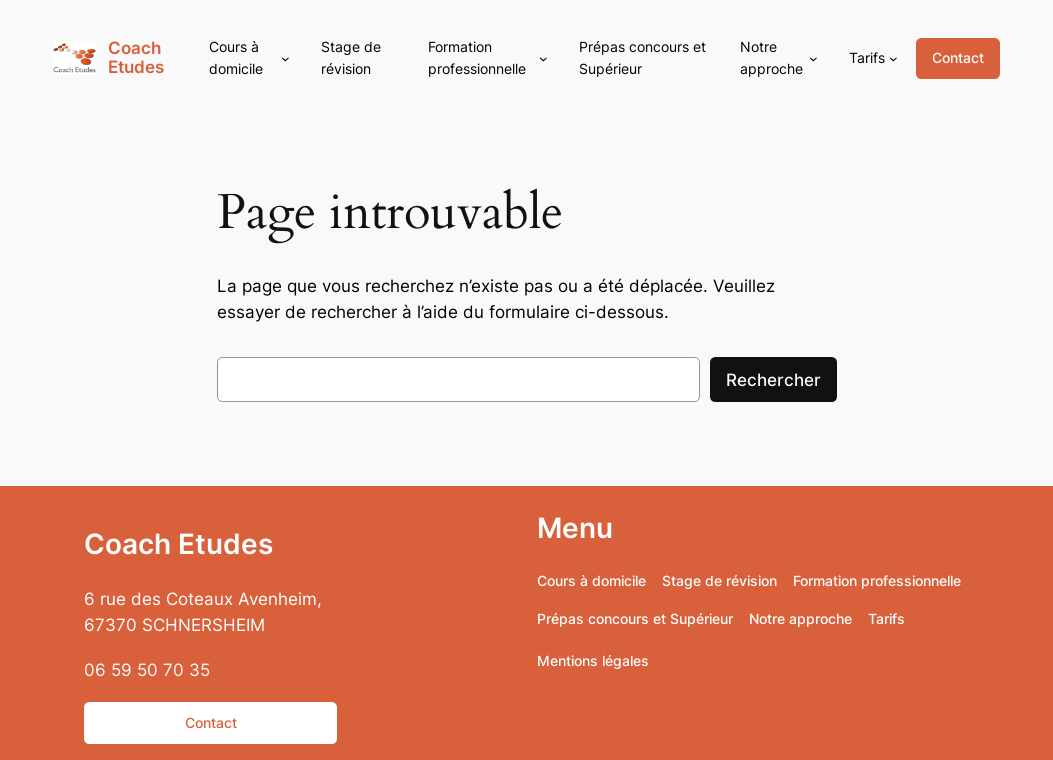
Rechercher (773, 380)
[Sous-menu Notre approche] (813, 58)
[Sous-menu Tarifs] (893, 58)
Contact (958, 57)
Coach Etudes (136, 57)
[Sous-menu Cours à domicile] (285, 58)
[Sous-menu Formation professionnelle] (543, 58)
